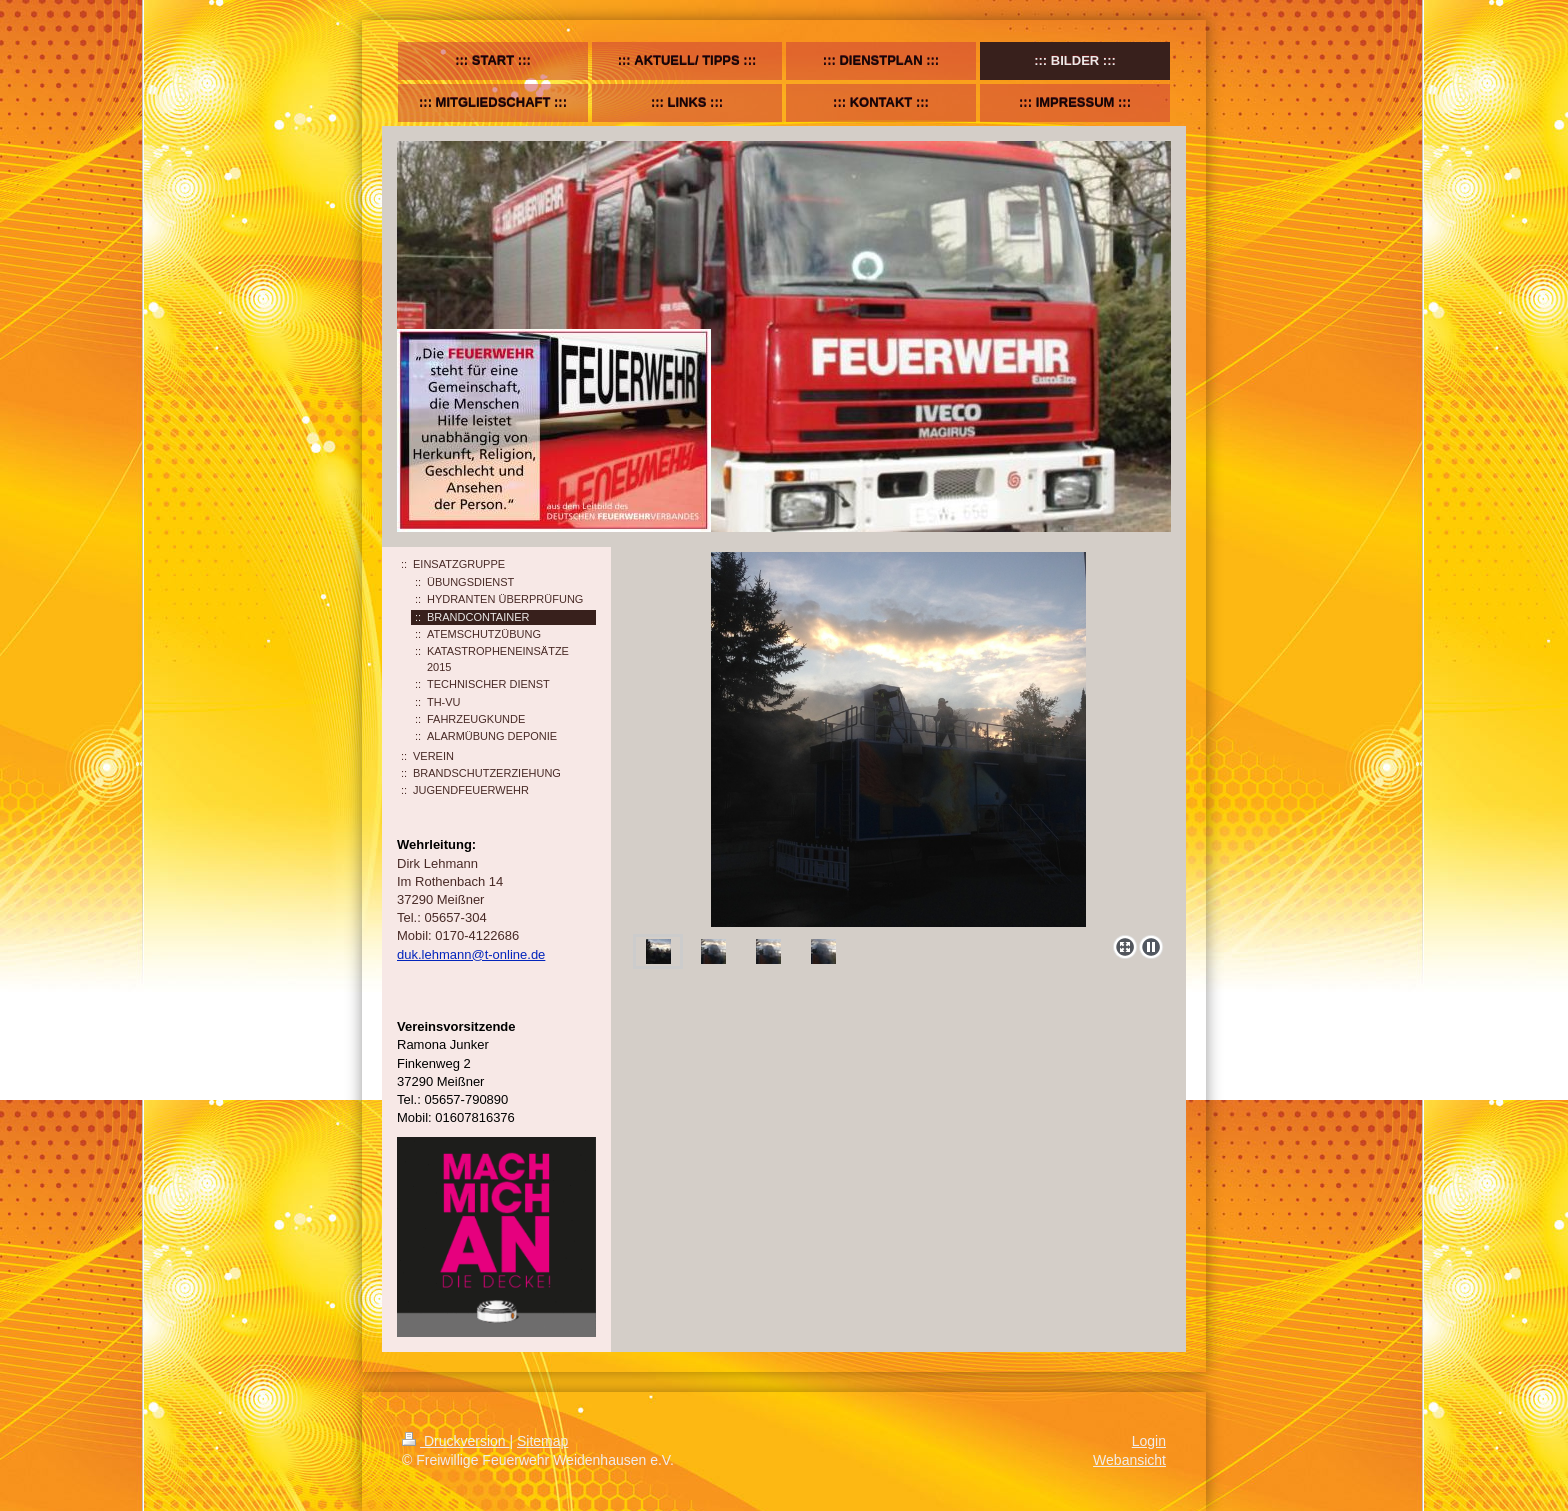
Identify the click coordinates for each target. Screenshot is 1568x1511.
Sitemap (542, 1441)
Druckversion (455, 1441)
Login (1149, 1441)
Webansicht (1129, 1460)
